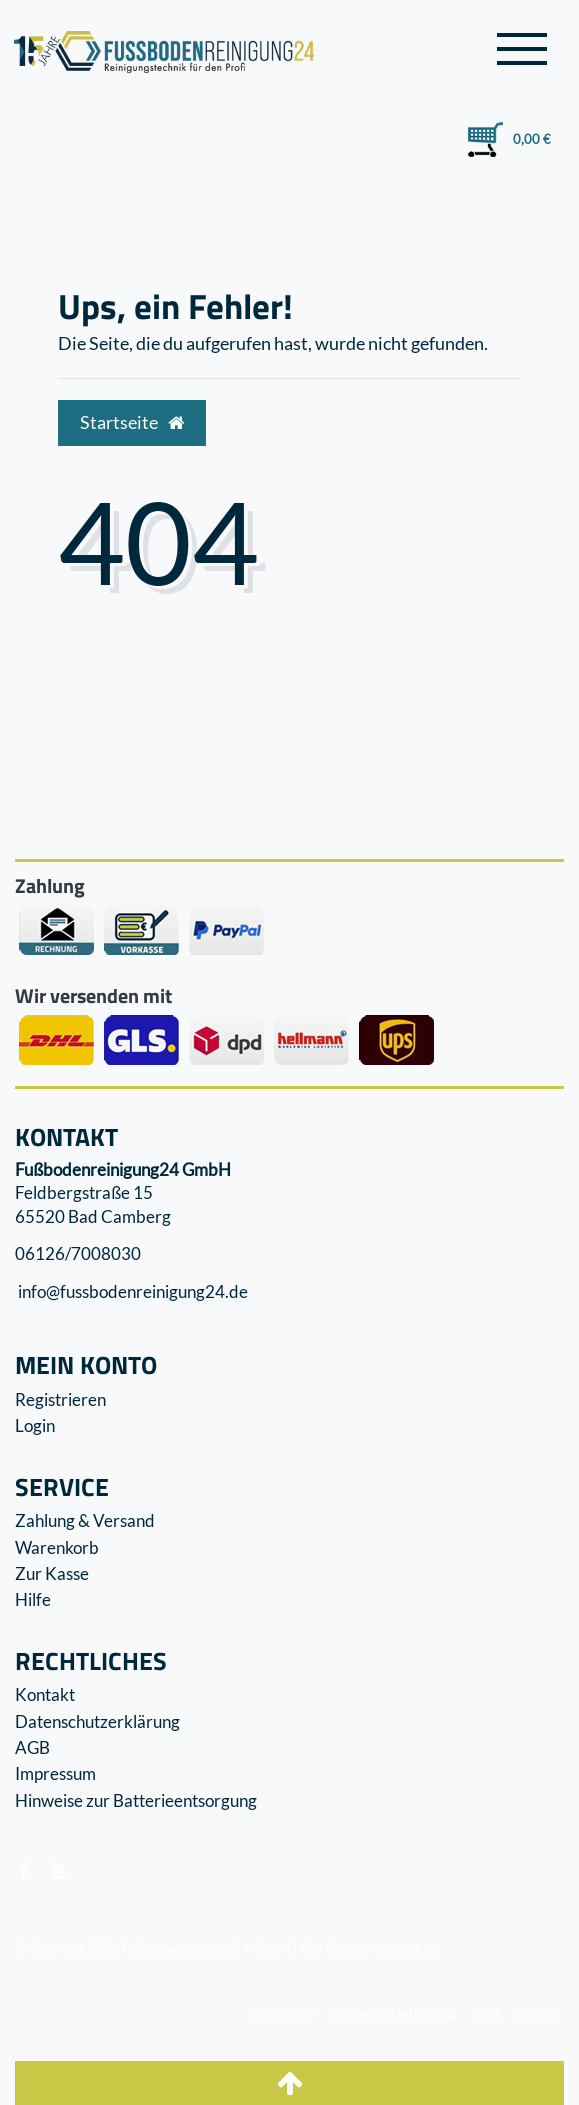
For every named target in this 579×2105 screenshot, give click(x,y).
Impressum (55, 1773)
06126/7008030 (78, 1253)
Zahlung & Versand (85, 1520)
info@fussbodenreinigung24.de (131, 1291)
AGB (32, 1747)
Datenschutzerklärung (97, 1721)
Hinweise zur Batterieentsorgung (136, 1800)
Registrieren (60, 1399)
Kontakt (45, 1694)
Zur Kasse (52, 1573)
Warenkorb (57, 1547)
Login (35, 1425)
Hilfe (33, 1599)
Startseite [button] (132, 422)
